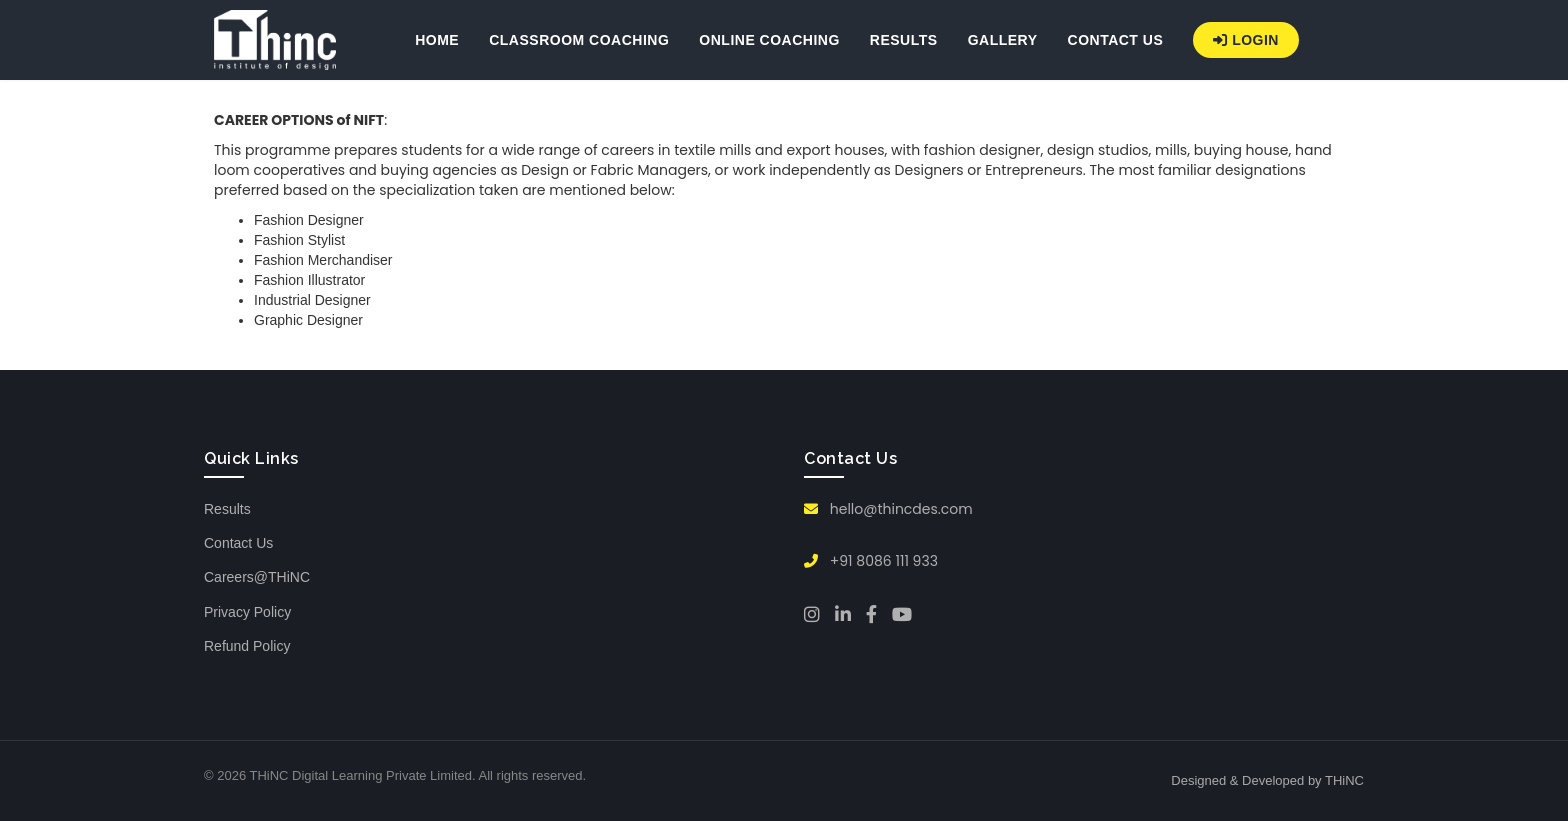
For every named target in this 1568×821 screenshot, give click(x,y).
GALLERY (1003, 40)
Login (1246, 40)
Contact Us (238, 543)
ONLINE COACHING (769, 40)
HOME (437, 40)
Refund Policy (247, 646)
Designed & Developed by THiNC (1267, 780)
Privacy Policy (247, 612)
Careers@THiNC (257, 577)
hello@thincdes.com (888, 509)
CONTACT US (1116, 40)
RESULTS (904, 40)
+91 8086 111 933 (871, 561)
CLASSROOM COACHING (579, 40)
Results (227, 509)
